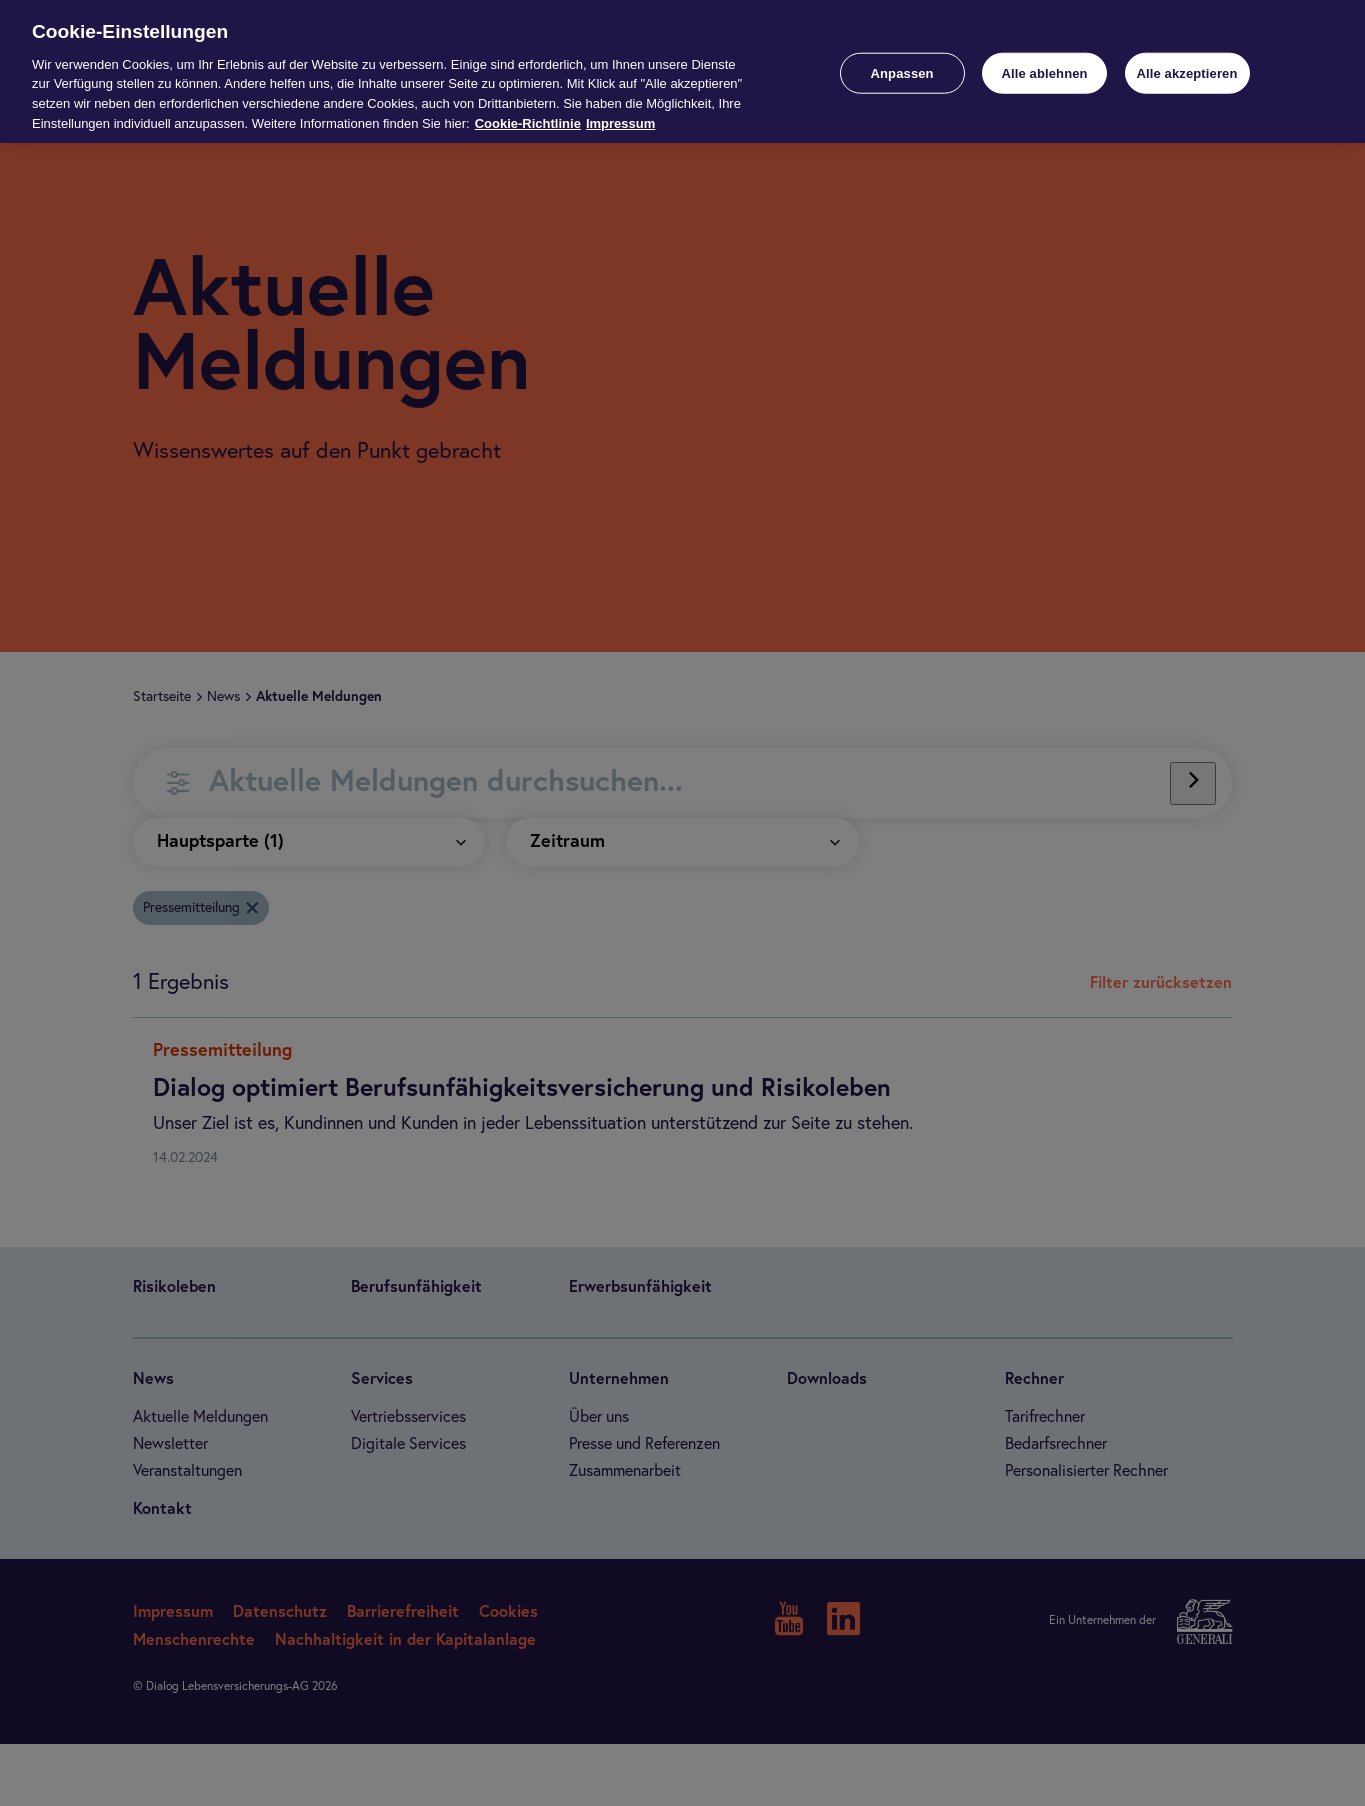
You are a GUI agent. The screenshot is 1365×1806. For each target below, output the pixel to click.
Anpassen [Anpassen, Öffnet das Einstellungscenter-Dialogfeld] (902, 72)
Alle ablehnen (1044, 72)
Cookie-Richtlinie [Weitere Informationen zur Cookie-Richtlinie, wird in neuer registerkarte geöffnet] (528, 123)
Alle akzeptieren (1186, 72)
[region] (682, 71)
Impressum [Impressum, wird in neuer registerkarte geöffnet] (620, 123)
